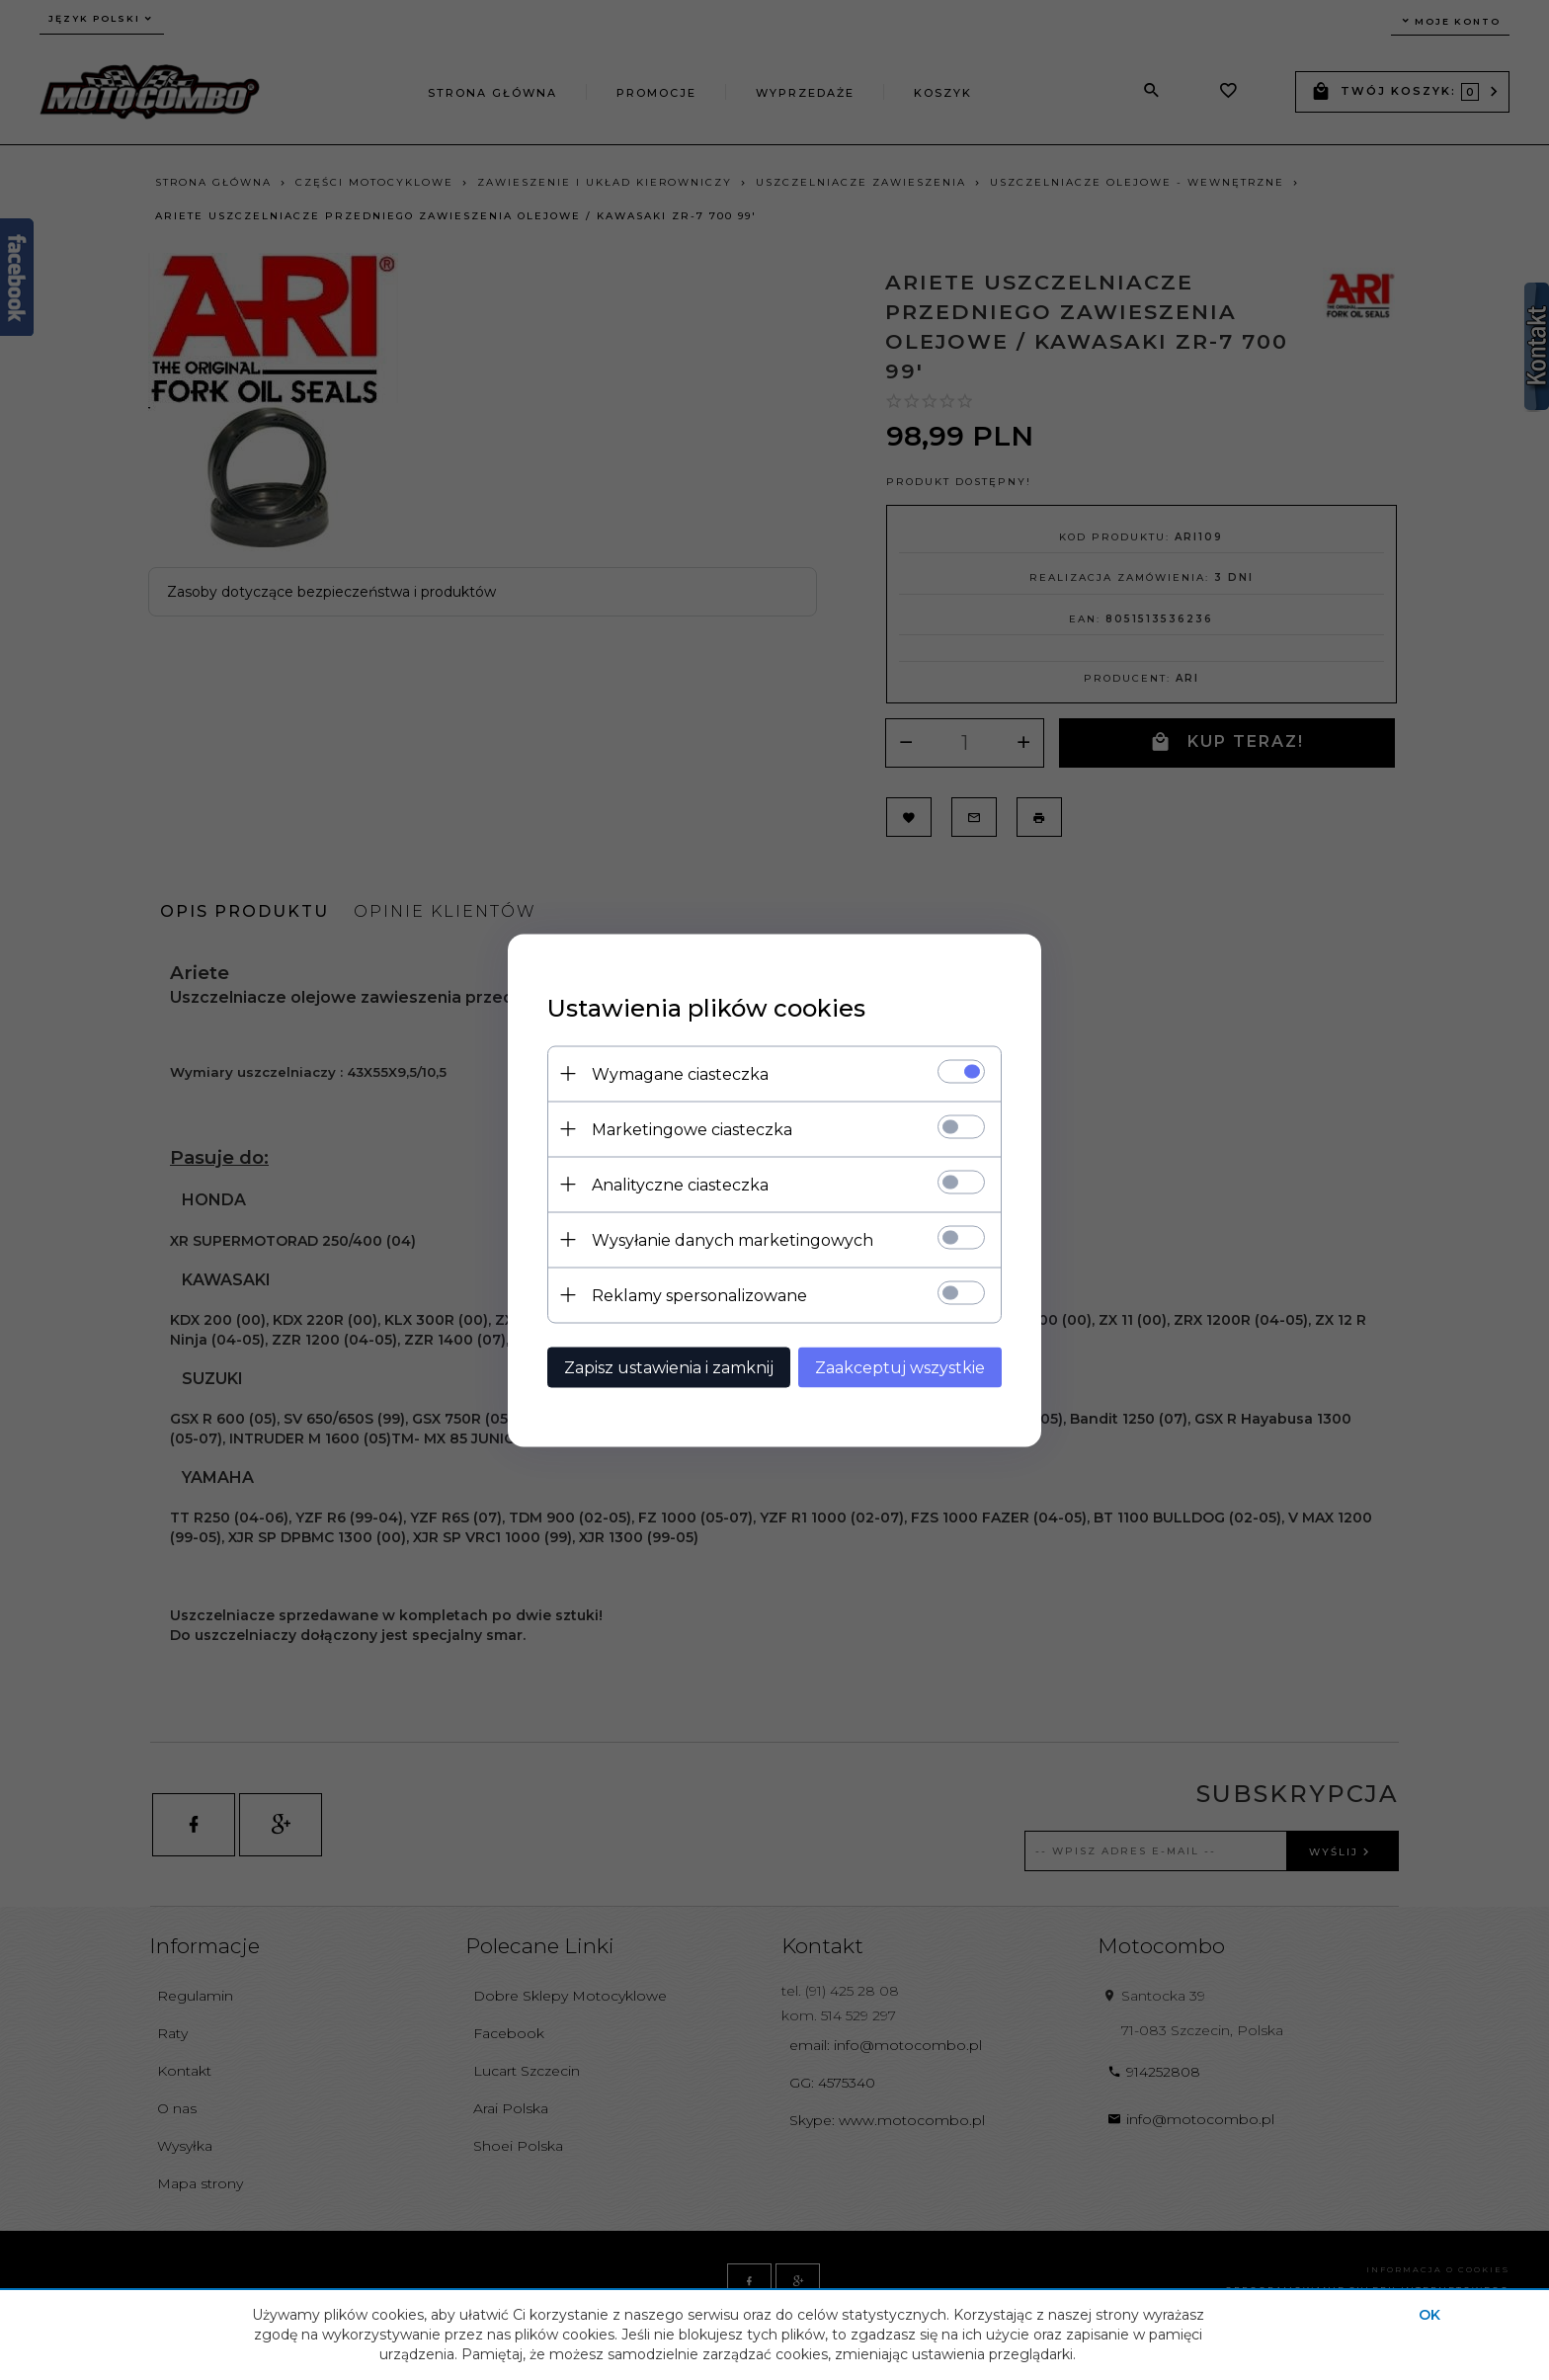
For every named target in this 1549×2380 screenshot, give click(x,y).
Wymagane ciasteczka (680, 1073)
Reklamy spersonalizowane (699, 1294)
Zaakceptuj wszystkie (900, 1366)
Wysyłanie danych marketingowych (732, 1239)
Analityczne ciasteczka (680, 1184)
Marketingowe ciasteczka (692, 1128)
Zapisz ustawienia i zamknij (669, 1366)
